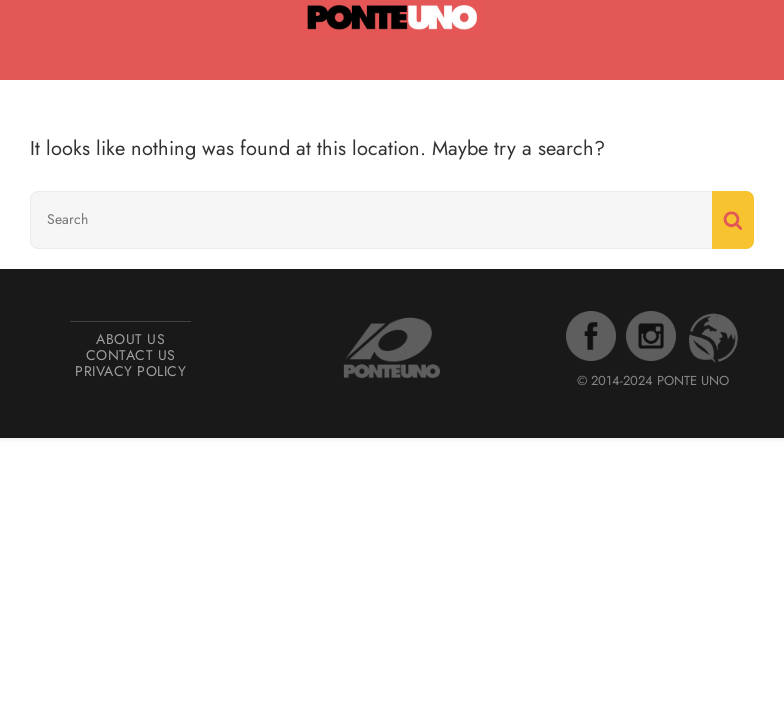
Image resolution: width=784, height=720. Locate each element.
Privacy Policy (130, 371)
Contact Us (131, 355)
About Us (130, 339)
